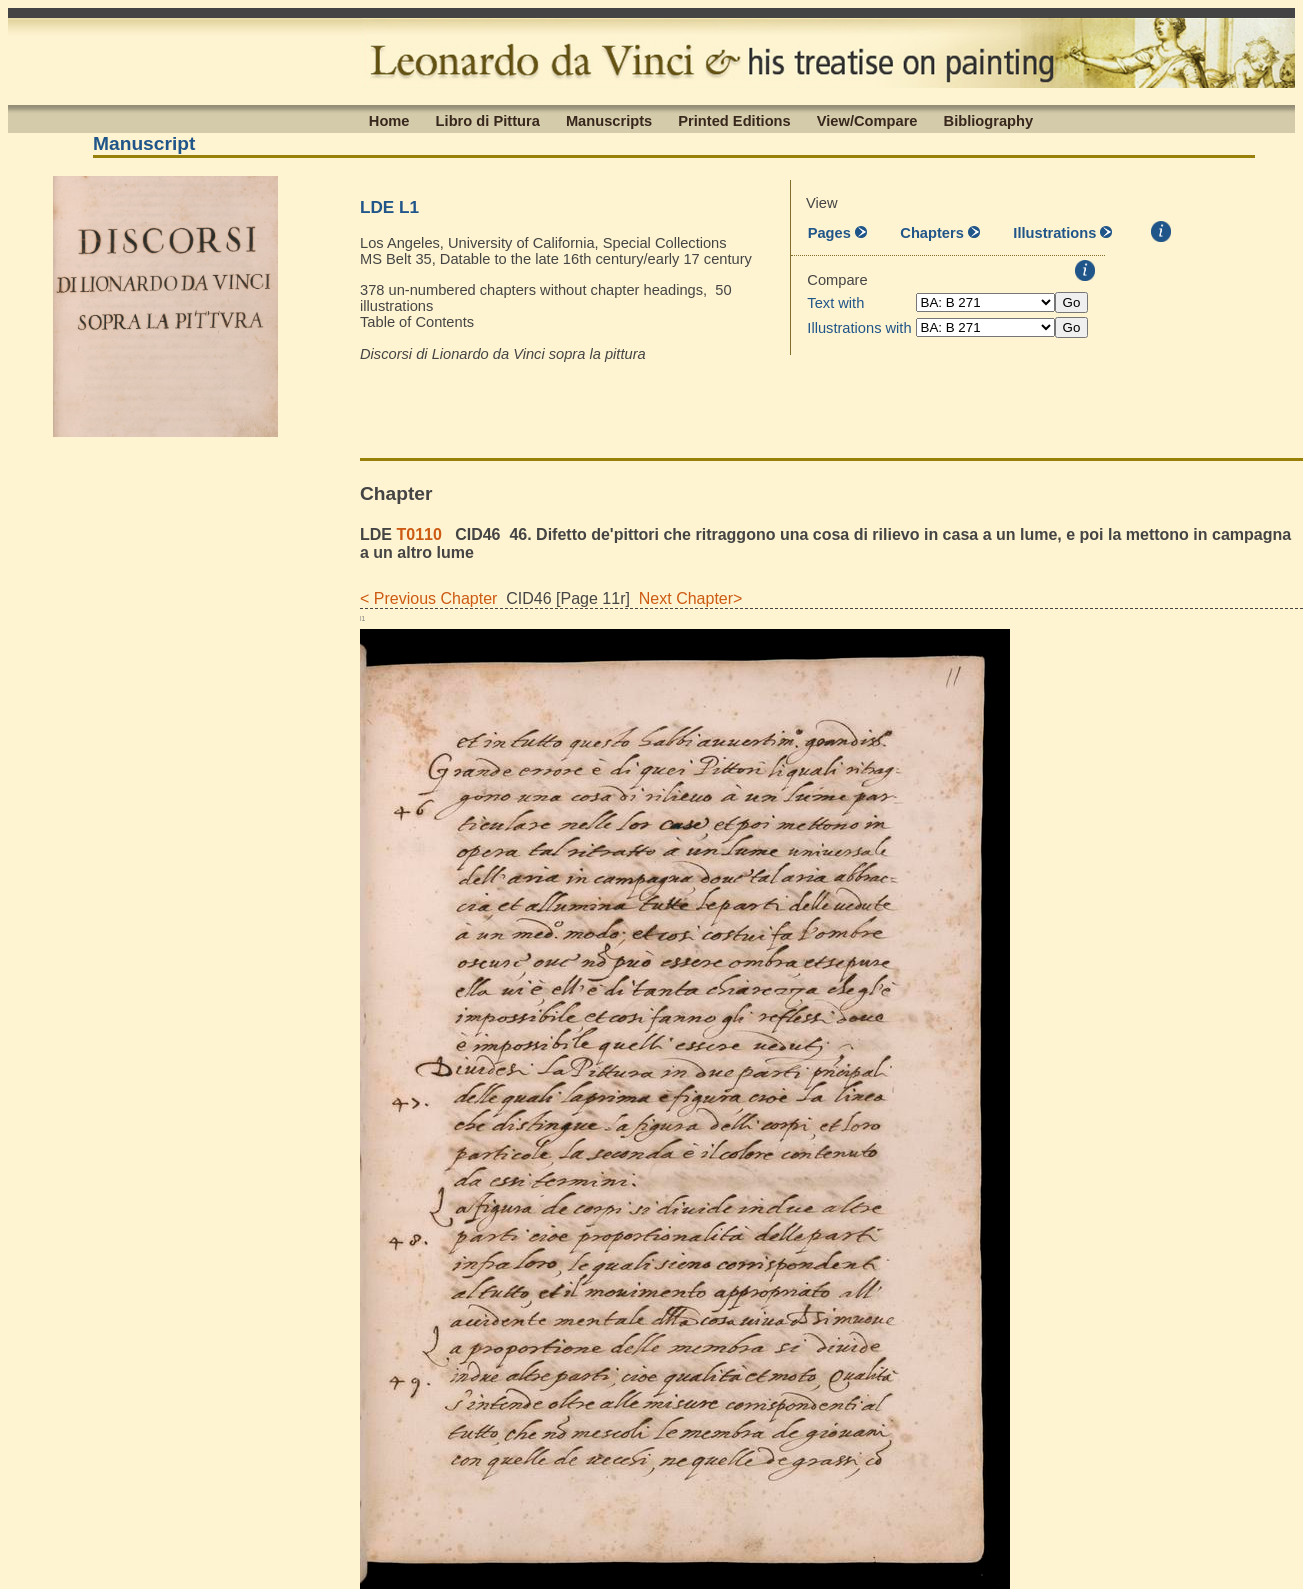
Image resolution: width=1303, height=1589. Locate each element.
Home (389, 120)
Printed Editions (734, 120)
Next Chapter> (686, 598)
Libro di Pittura (488, 120)
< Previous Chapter (428, 598)
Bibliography (989, 120)
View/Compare (867, 120)
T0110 (418, 534)
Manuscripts (609, 120)
